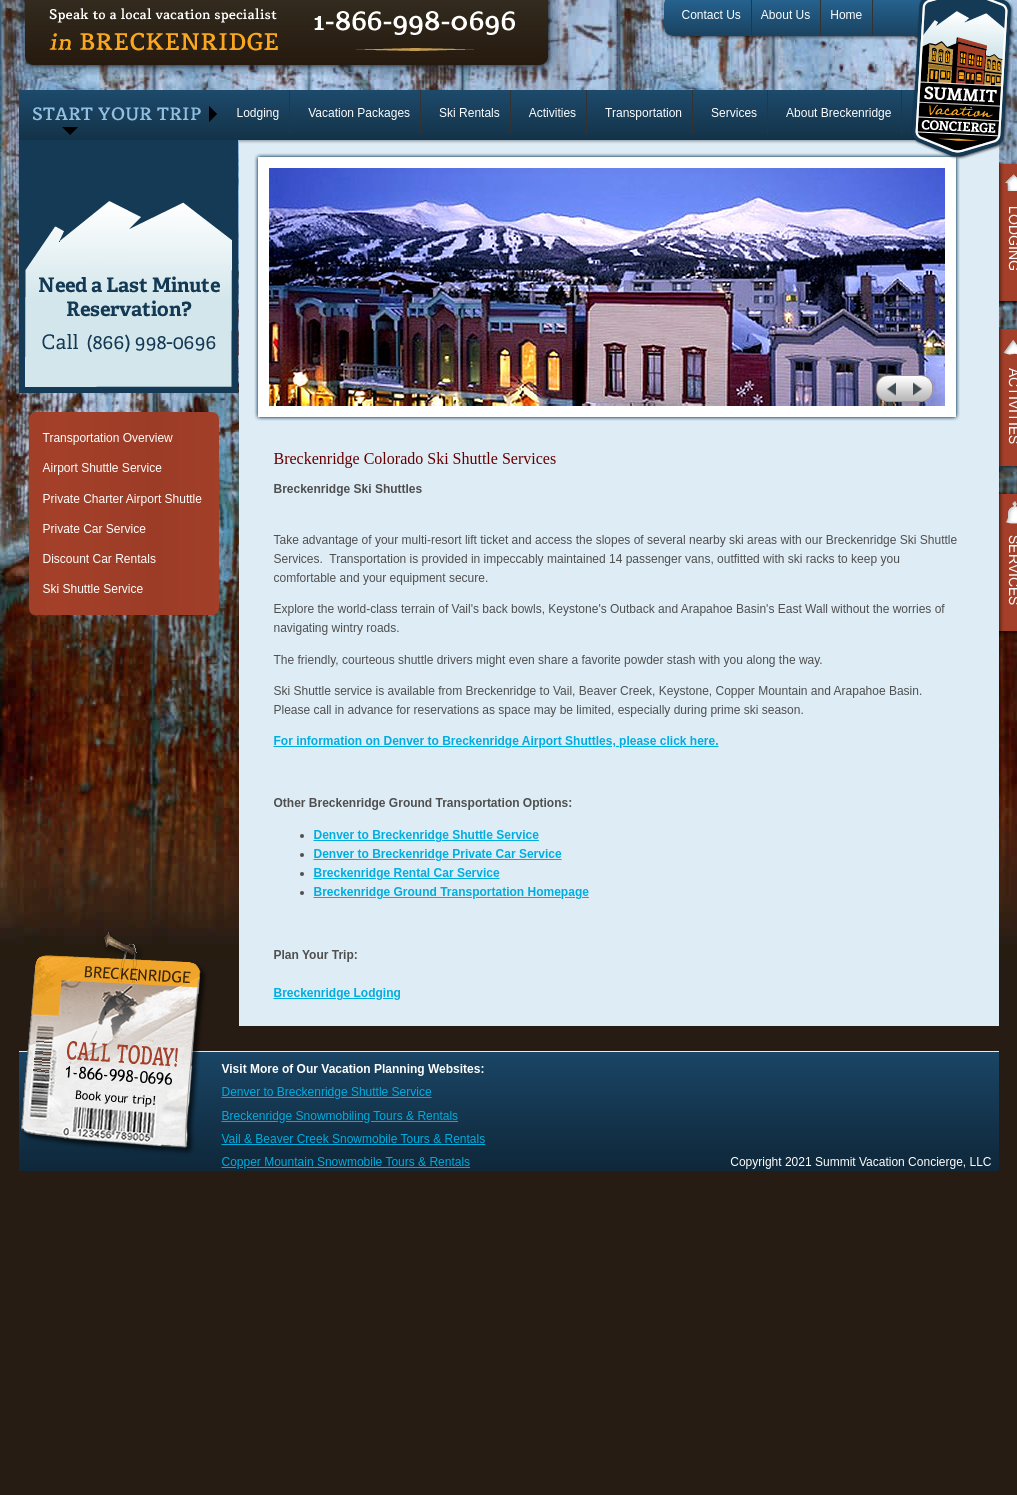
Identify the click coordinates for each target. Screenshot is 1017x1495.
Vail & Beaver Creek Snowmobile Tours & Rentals (354, 1139)
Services (734, 113)
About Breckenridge (838, 113)
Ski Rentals (469, 113)
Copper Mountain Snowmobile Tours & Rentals (346, 1162)
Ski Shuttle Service (93, 589)
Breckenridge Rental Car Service (407, 873)
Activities (552, 113)
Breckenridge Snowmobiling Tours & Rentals (340, 1116)
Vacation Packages (359, 113)
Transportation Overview (108, 438)
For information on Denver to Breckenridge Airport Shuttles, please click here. (496, 741)
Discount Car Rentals (99, 559)
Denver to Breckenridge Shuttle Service (426, 835)
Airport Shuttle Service (102, 468)
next (920, 388)
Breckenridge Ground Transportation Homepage (451, 892)
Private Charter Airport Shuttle (122, 499)
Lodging (258, 113)
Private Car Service (94, 529)
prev (889, 388)
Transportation (643, 113)
